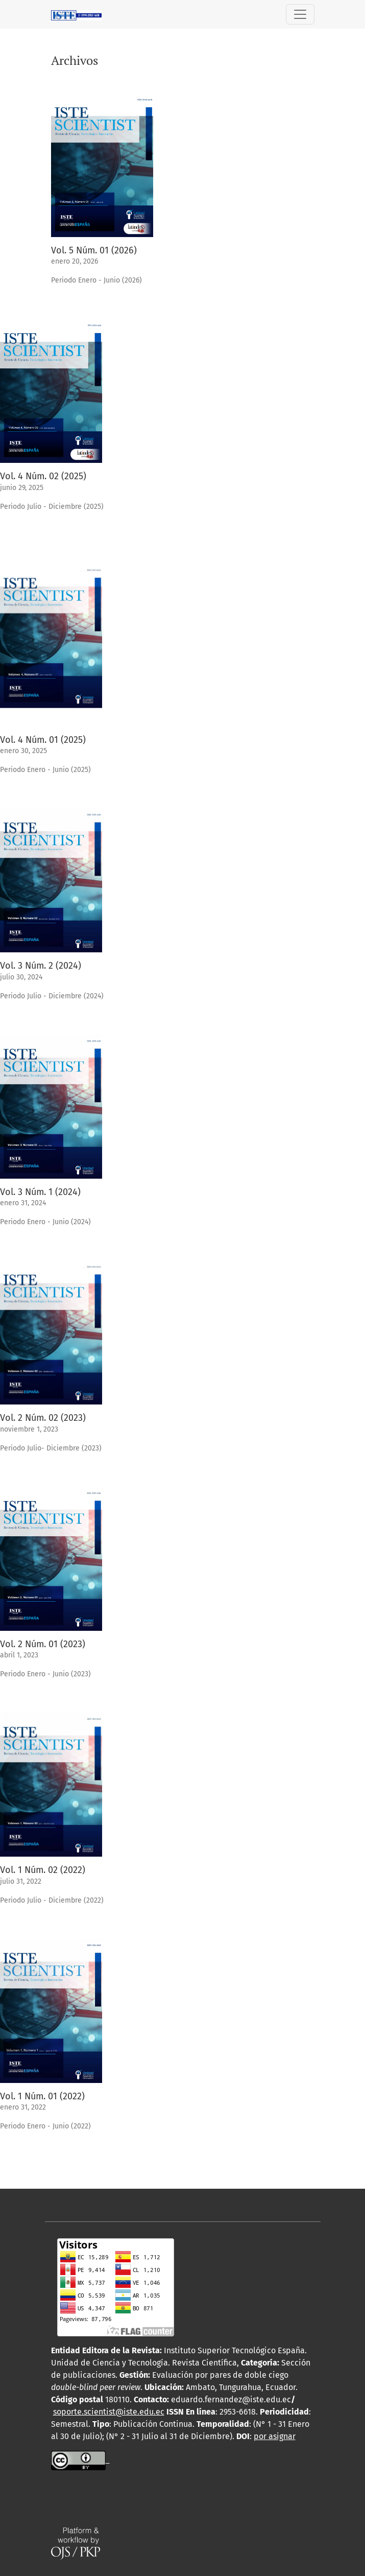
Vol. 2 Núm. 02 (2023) (43, 1417)
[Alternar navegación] (300, 14)
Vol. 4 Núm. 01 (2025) (43, 739)
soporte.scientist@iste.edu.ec (108, 2412)
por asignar (275, 2436)
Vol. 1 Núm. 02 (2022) (42, 1870)
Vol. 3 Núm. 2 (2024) (40, 965)
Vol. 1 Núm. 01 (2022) (42, 2096)
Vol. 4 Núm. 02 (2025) (43, 476)
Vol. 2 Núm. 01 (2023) (42, 1644)
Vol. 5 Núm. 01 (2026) (94, 250)
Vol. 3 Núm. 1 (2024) (40, 1192)
